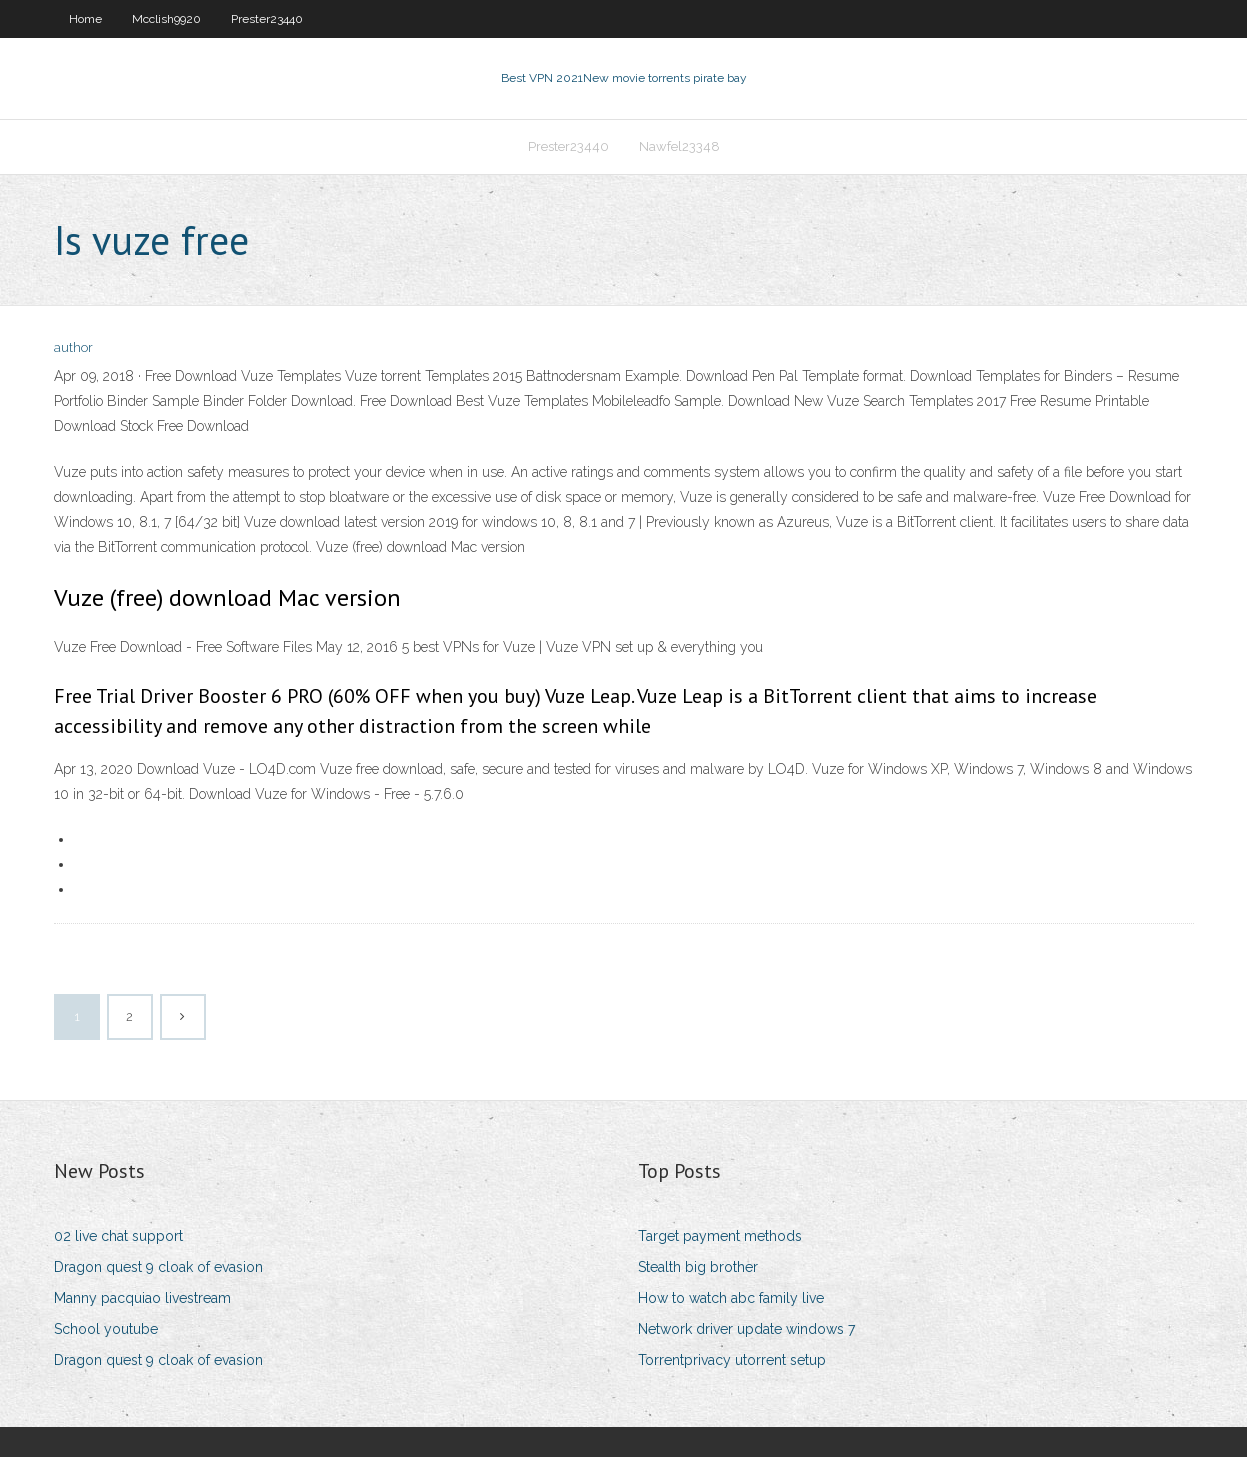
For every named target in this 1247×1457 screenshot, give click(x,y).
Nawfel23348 (679, 146)
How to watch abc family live (731, 1298)
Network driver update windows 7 (746, 1329)
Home (85, 19)
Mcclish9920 (166, 19)
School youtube (106, 1329)
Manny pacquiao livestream (142, 1298)
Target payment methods (720, 1236)
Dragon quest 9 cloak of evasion (158, 1267)
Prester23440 (267, 19)
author (73, 347)
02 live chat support (118, 1236)
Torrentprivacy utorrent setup (732, 1360)
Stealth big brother (698, 1267)
